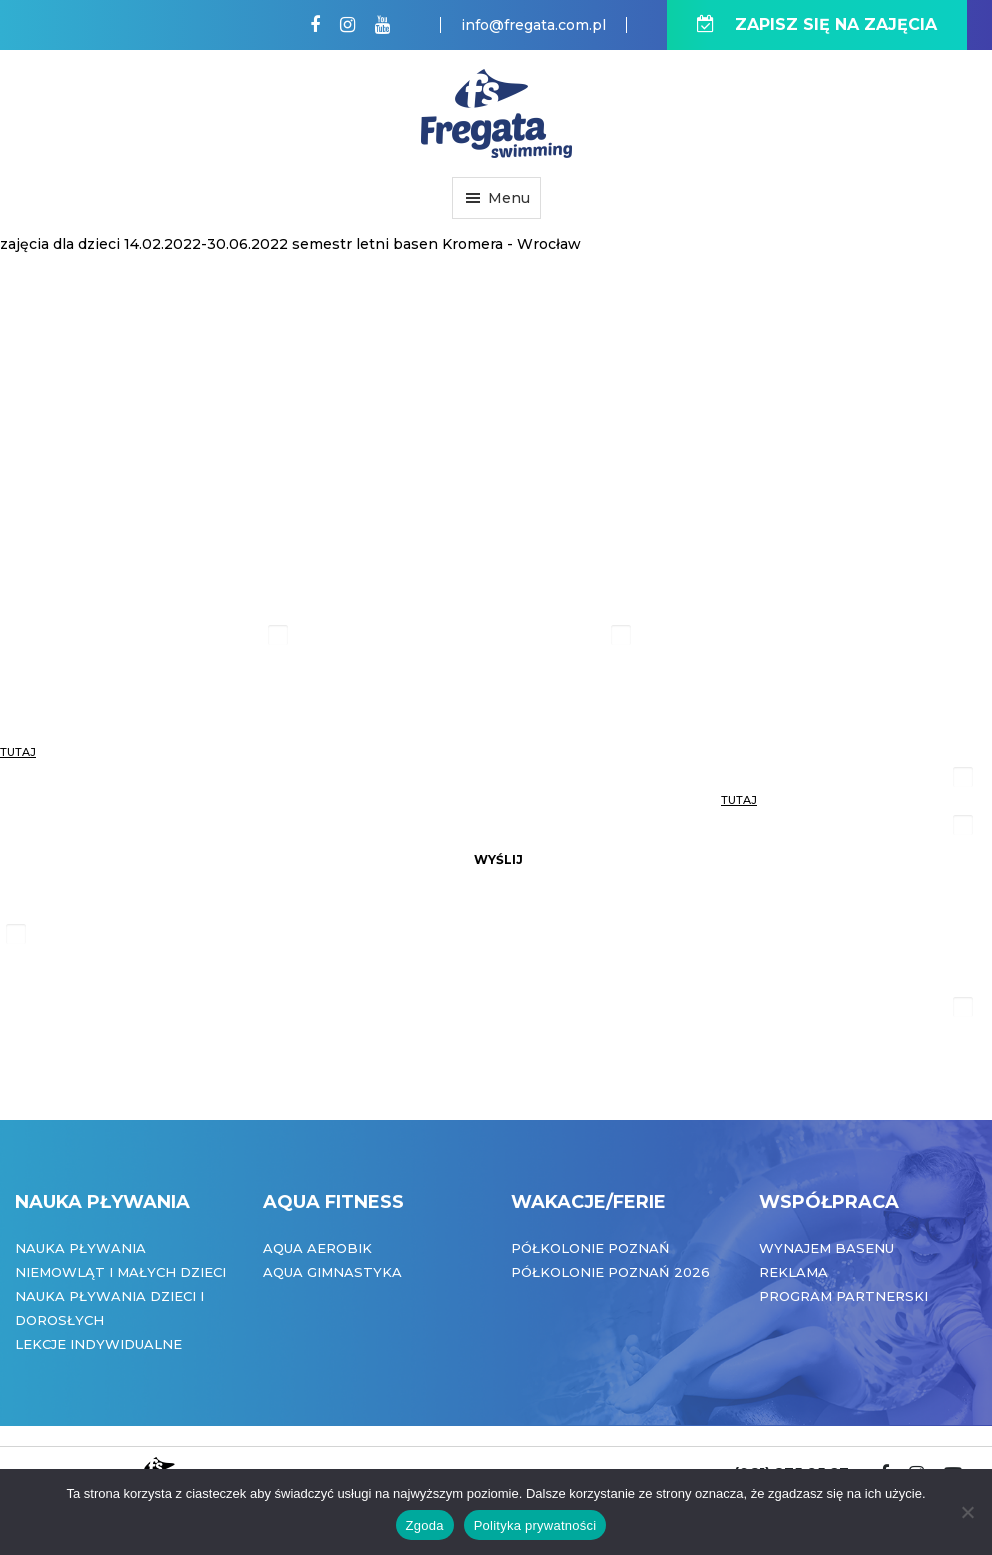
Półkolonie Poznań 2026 (610, 1272)
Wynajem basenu (826, 1248)
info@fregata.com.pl (533, 25)
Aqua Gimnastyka (332, 1272)
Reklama (793, 1272)
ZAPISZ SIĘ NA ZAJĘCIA (817, 24)
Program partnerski (843, 1296)
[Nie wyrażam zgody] (967, 1512)
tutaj (18, 752)
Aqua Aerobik (317, 1248)
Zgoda (425, 1525)
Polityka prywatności (535, 1525)
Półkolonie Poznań (590, 1248)
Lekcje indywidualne (98, 1344)
